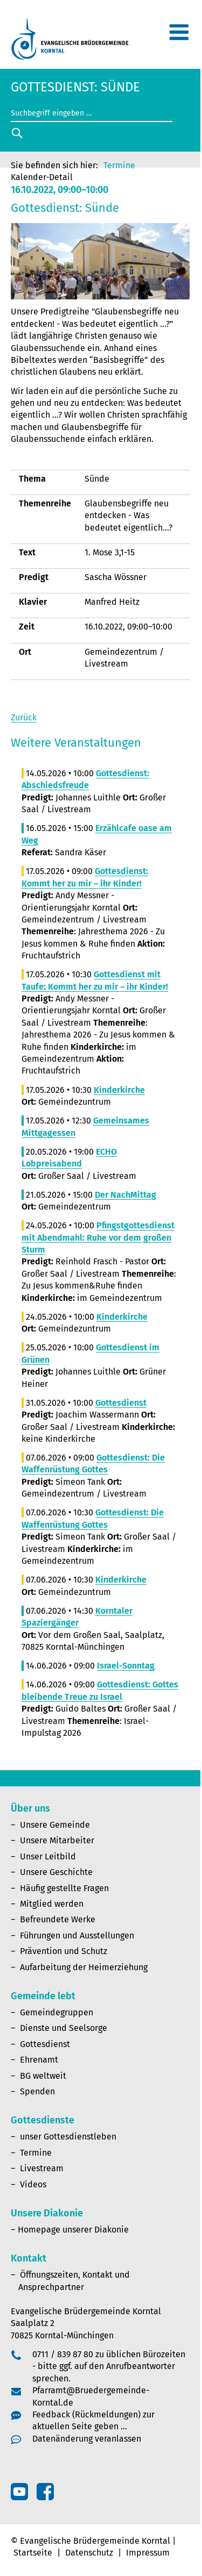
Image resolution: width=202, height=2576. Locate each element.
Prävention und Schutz (63, 1951)
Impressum (148, 2553)
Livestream (42, 2168)
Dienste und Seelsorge (63, 2028)
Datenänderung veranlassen (86, 2439)
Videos (33, 2184)
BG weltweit (43, 2076)
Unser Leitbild (48, 1856)
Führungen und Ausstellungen (77, 1935)
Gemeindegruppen (56, 2012)
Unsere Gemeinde (55, 1825)
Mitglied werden (51, 1904)
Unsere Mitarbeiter (57, 1840)
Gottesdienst (45, 2044)
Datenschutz (89, 2553)
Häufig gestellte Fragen (64, 1888)
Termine (119, 165)
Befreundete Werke (57, 1919)
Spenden (37, 2091)
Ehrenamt (39, 2060)
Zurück (24, 717)
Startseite (32, 2553)
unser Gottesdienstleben (68, 2136)
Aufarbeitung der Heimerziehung (84, 1967)
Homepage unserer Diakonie (73, 2229)
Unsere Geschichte (56, 1872)
